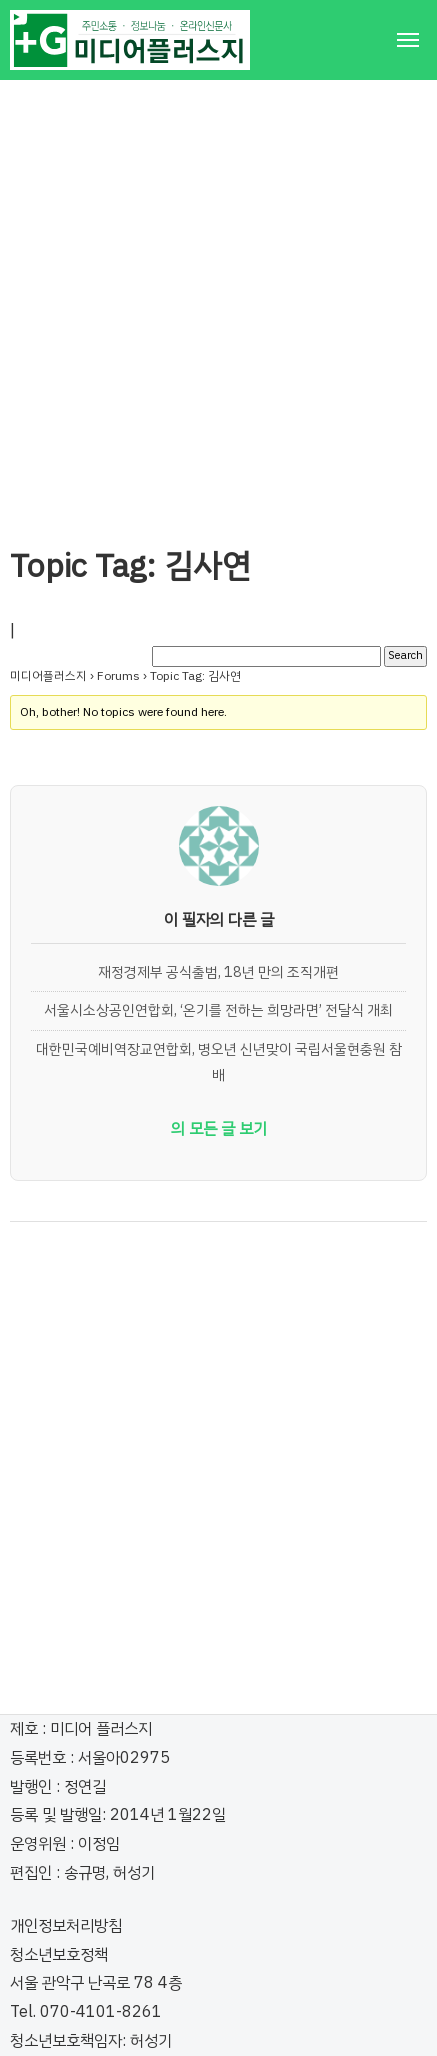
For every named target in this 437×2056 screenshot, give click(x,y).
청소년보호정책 (59, 1955)
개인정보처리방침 (66, 1926)
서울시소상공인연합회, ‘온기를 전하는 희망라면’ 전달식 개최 (218, 1010)
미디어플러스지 (48, 676)
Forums (118, 676)
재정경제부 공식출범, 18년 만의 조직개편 (218, 972)
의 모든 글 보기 (219, 1129)
